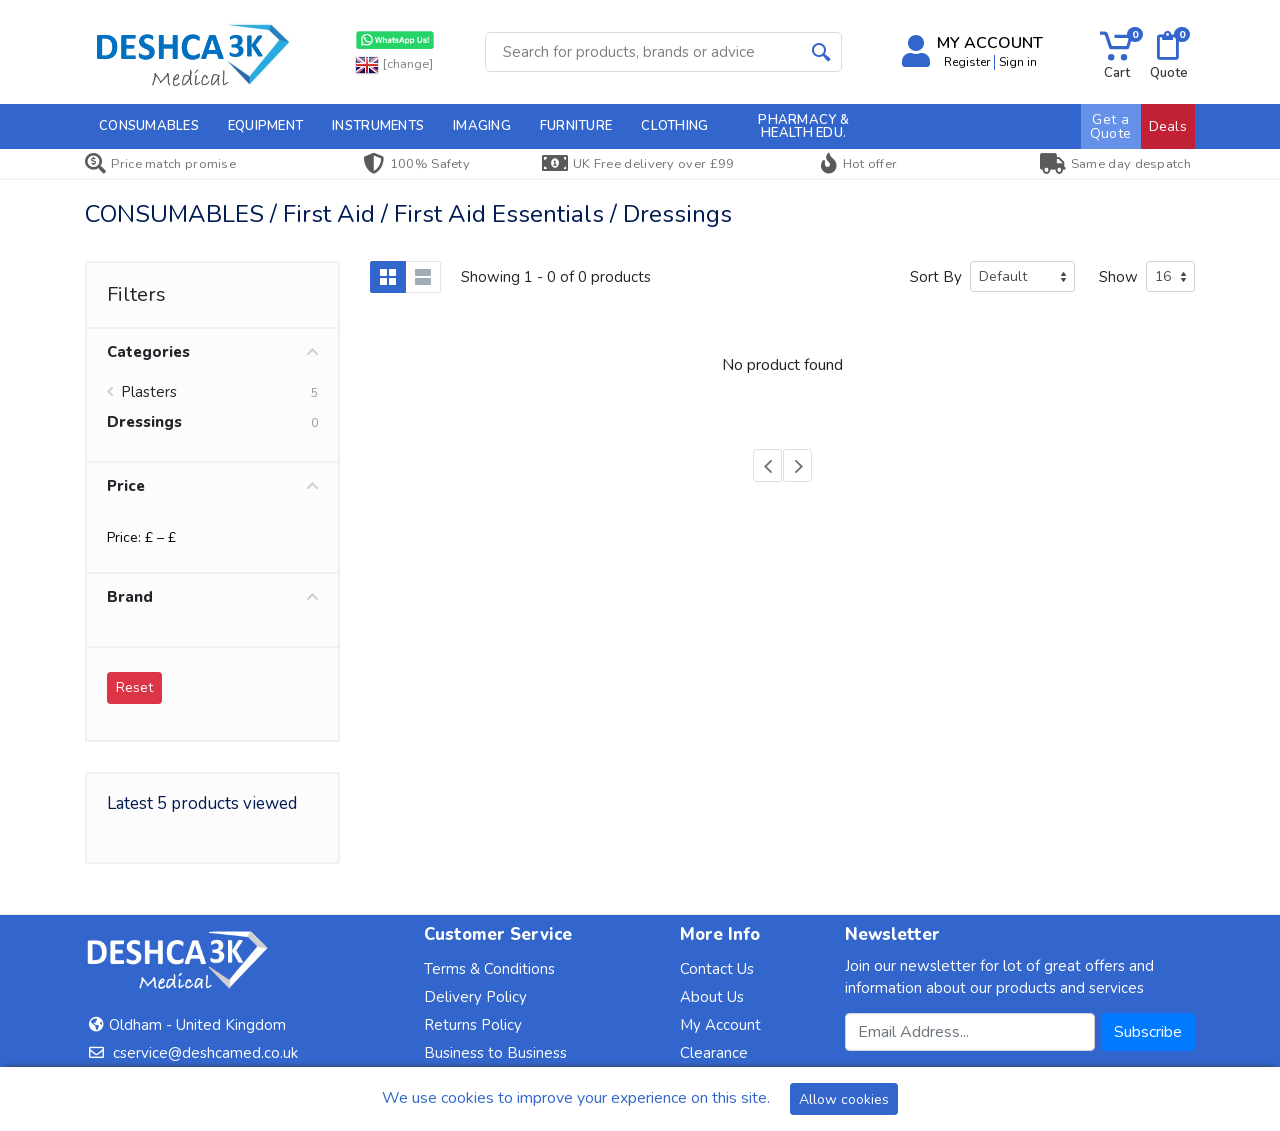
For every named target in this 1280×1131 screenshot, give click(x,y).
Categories (212, 352)
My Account (720, 1025)
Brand (212, 597)
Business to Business (495, 1053)
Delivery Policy (475, 997)
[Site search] (643, 52)
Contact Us (717, 969)
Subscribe (1148, 1032)
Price (212, 486)
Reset (134, 687)
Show (1118, 277)
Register (967, 62)
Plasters (149, 392)
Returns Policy (473, 1025)
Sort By (936, 277)
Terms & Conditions (489, 969)
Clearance (714, 1053)
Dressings (144, 422)
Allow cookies (844, 1099)
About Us (712, 997)
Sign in (1018, 62)
